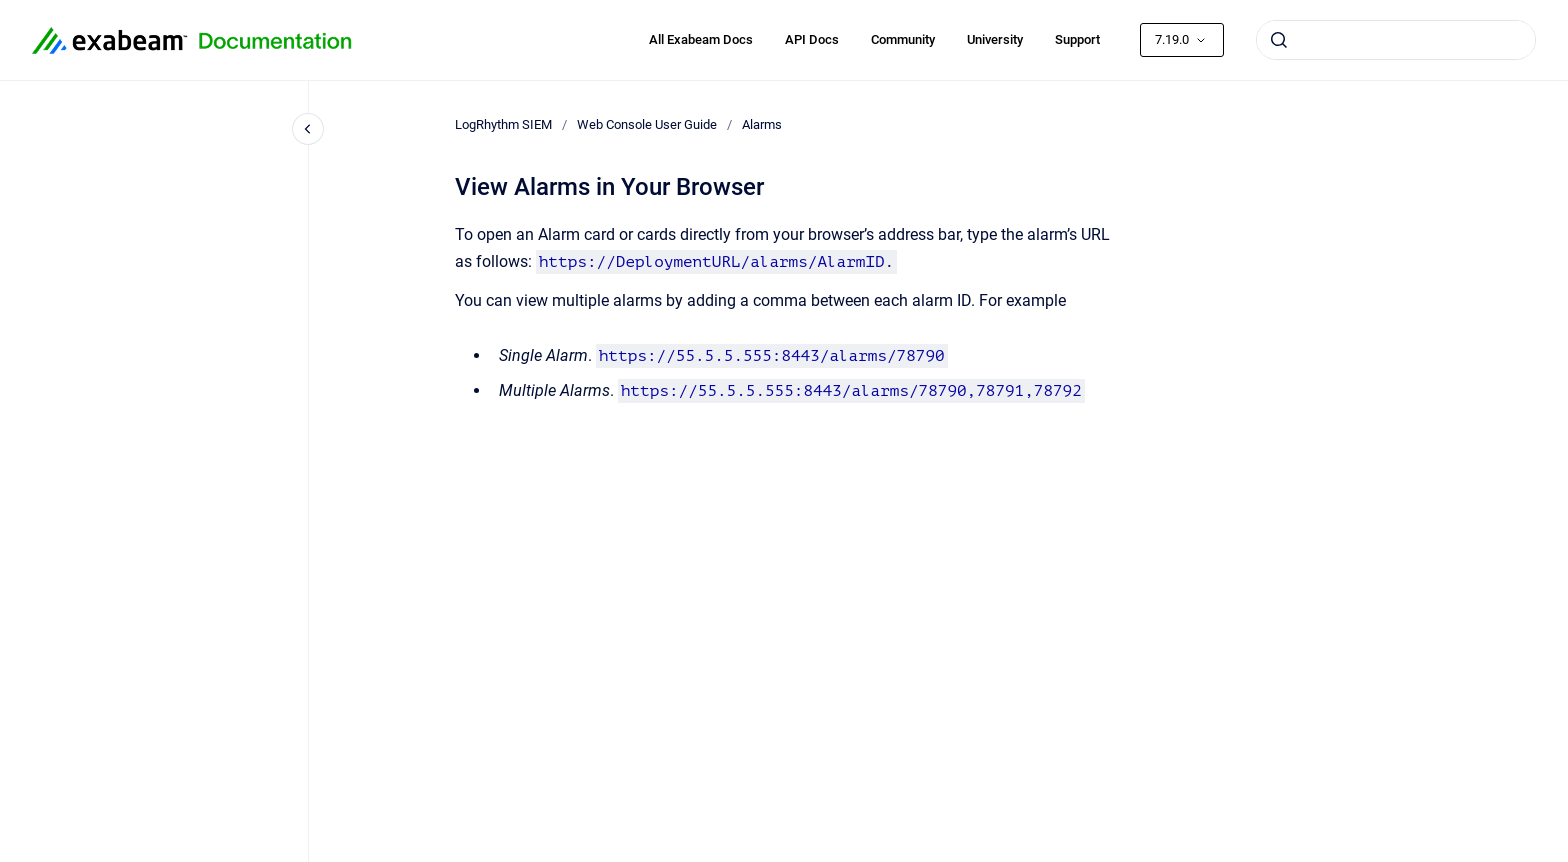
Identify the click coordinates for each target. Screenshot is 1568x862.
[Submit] (1279, 40)
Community (903, 39)
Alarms (762, 124)
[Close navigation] (308, 129)
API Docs (812, 39)
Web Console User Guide (647, 124)
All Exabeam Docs (701, 39)
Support (1077, 39)
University (995, 39)
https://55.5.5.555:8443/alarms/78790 (772, 356)
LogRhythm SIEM (503, 124)
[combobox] (1396, 40)
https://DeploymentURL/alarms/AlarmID (712, 262)
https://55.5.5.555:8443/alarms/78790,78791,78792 (851, 391)
